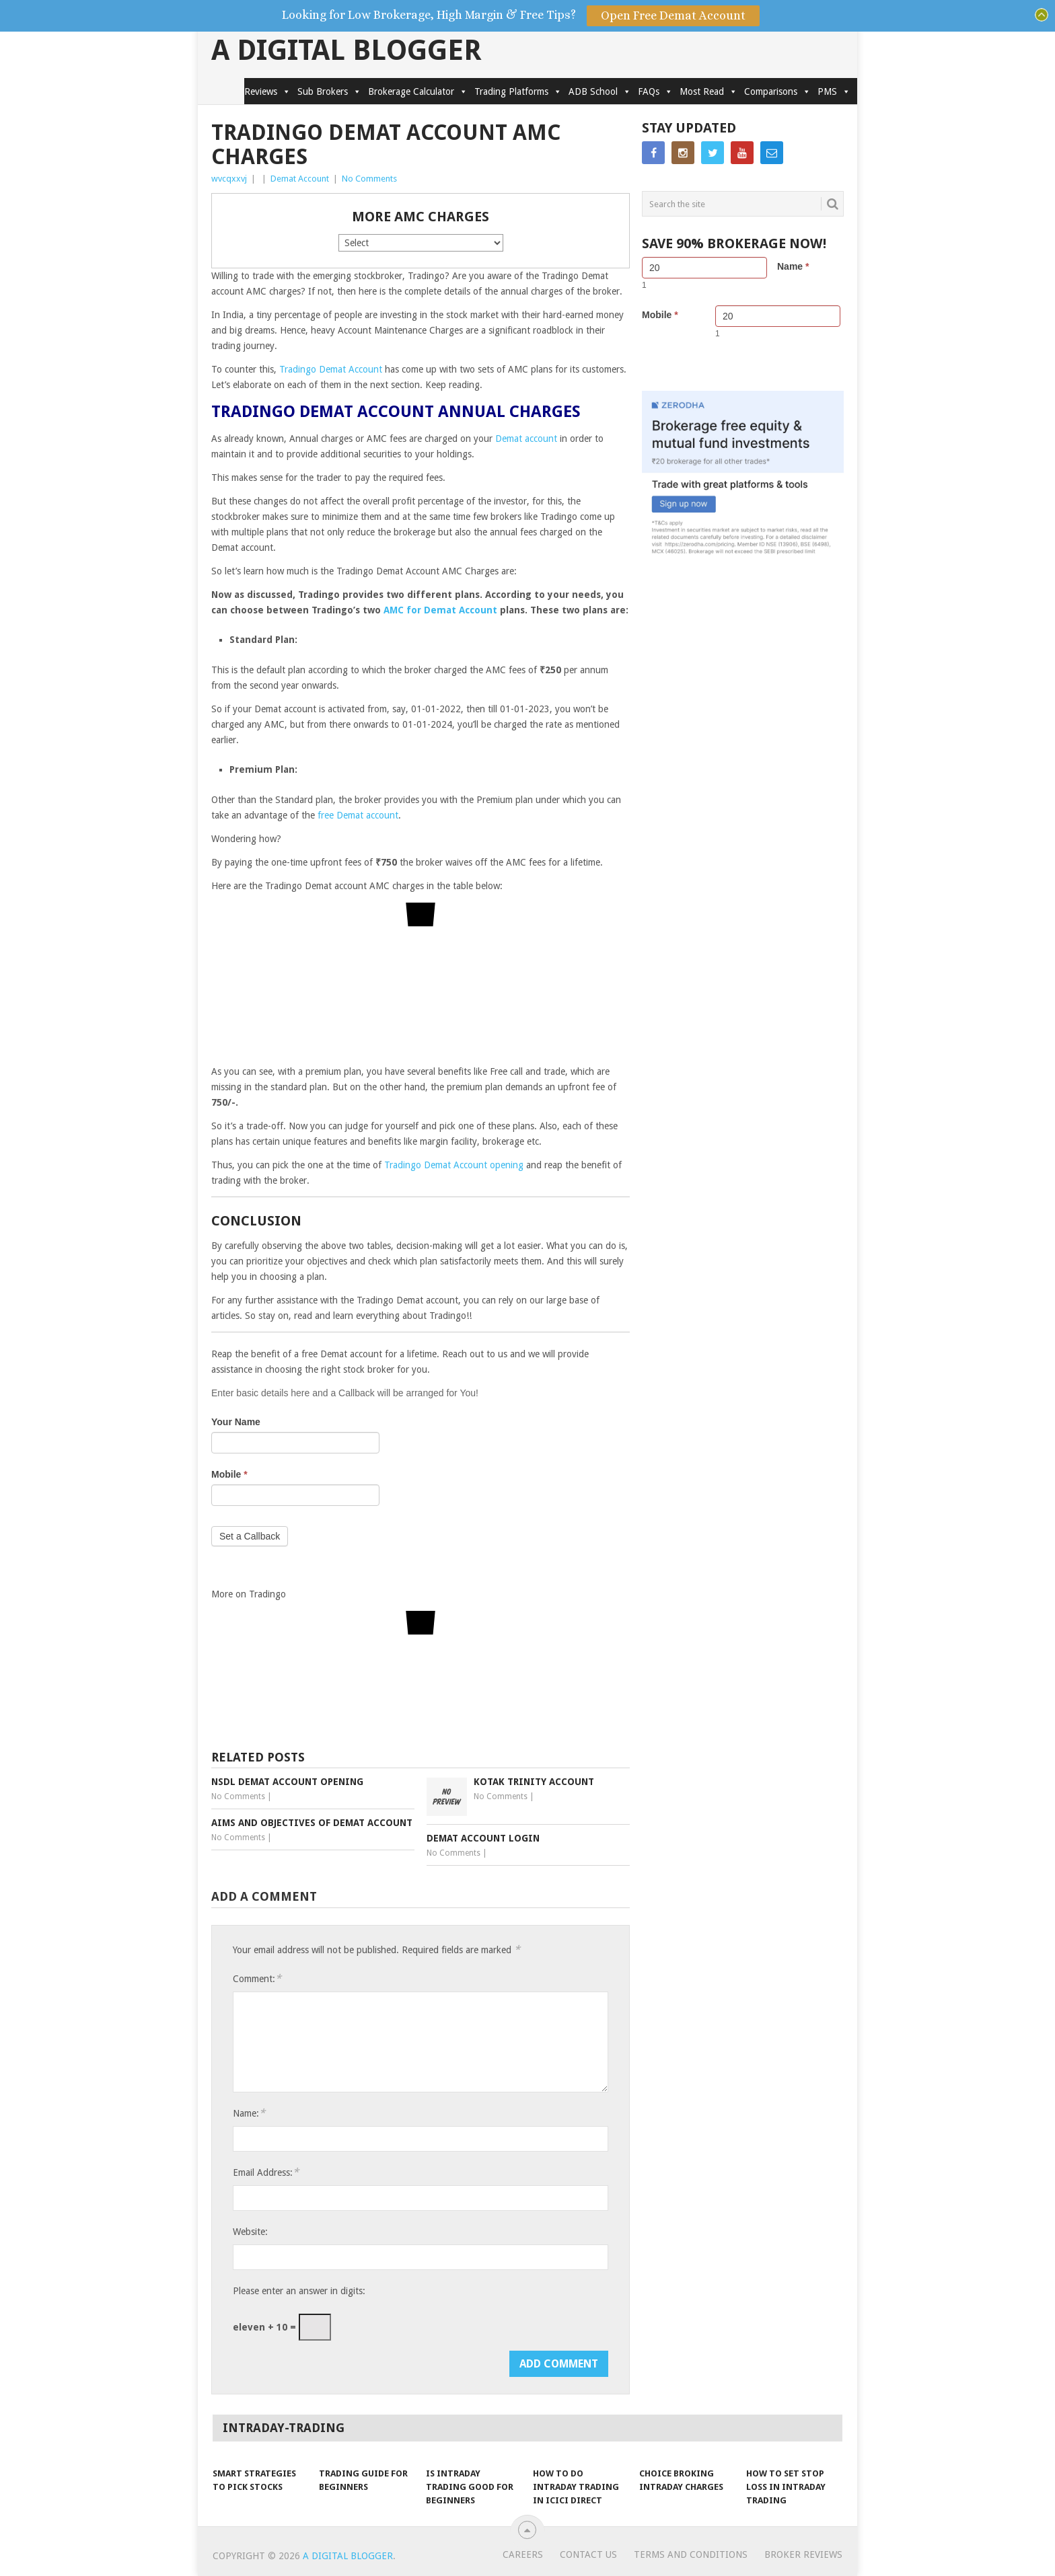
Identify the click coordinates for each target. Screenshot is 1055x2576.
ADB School (600, 91)
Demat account (526, 438)
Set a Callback (249, 1536)
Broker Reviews (803, 2554)
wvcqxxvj (229, 179)
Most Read (708, 91)
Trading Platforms (518, 91)
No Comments (369, 179)
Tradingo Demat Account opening (453, 1165)
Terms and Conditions (691, 2554)
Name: (249, 2113)
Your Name (235, 1421)
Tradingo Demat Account (330, 369)
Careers (523, 2554)
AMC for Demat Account (440, 610)
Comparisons (777, 91)
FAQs (655, 91)
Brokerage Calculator (418, 91)
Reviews (267, 91)
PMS (833, 91)
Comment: (257, 1978)
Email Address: (266, 2172)
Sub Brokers (329, 91)
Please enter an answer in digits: (299, 2290)
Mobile (229, 1474)
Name (793, 266)
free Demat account (358, 815)
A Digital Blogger (346, 50)
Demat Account (299, 179)
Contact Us (588, 2554)
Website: (250, 2231)
